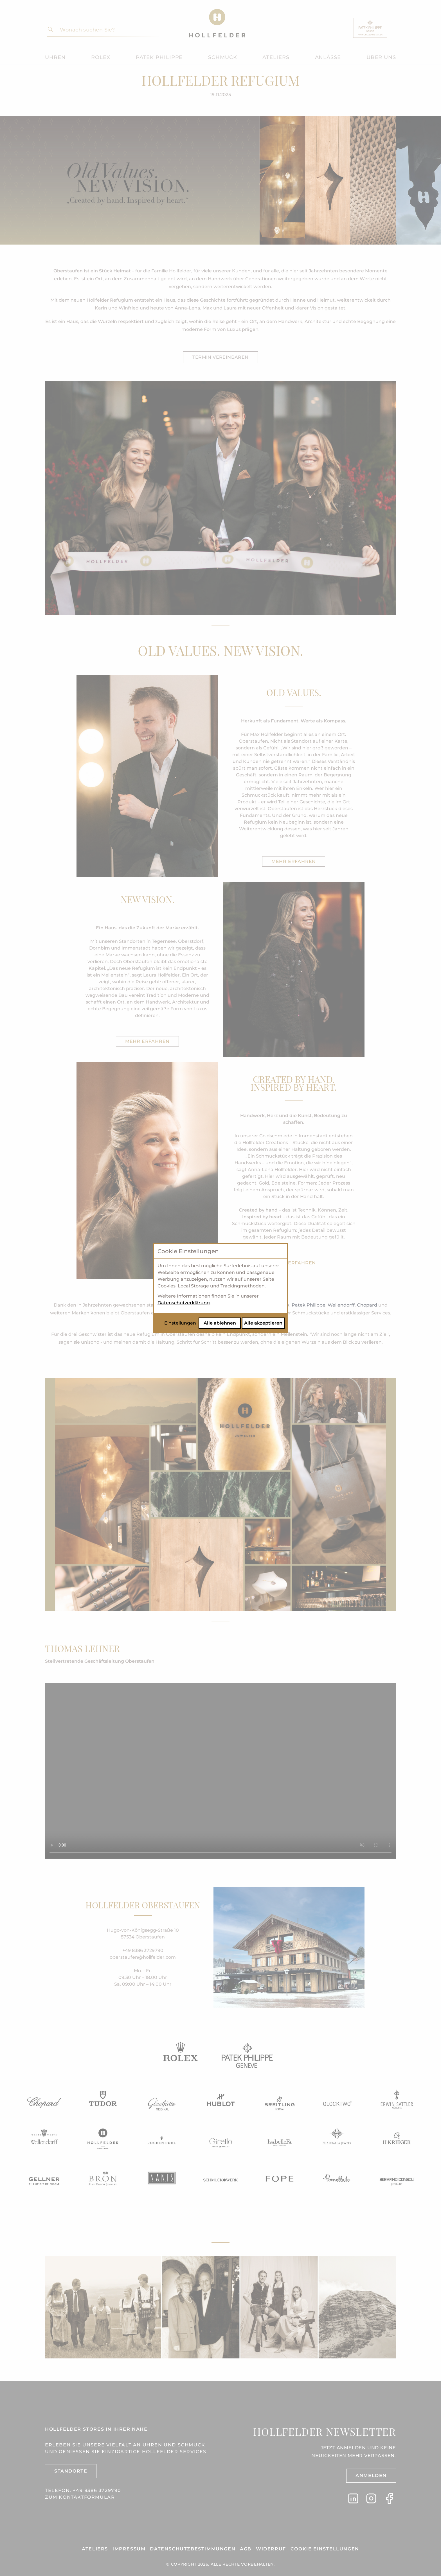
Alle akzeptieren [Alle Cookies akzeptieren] (263, 1323)
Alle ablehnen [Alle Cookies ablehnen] (220, 1323)
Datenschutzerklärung (184, 1302)
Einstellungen (180, 1323)
